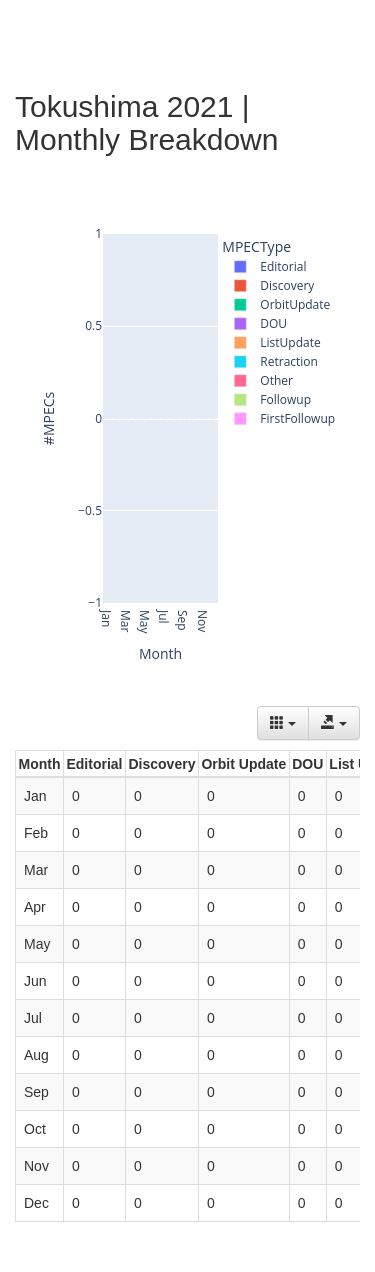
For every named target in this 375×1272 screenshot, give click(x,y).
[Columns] (283, 723)
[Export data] (334, 723)
